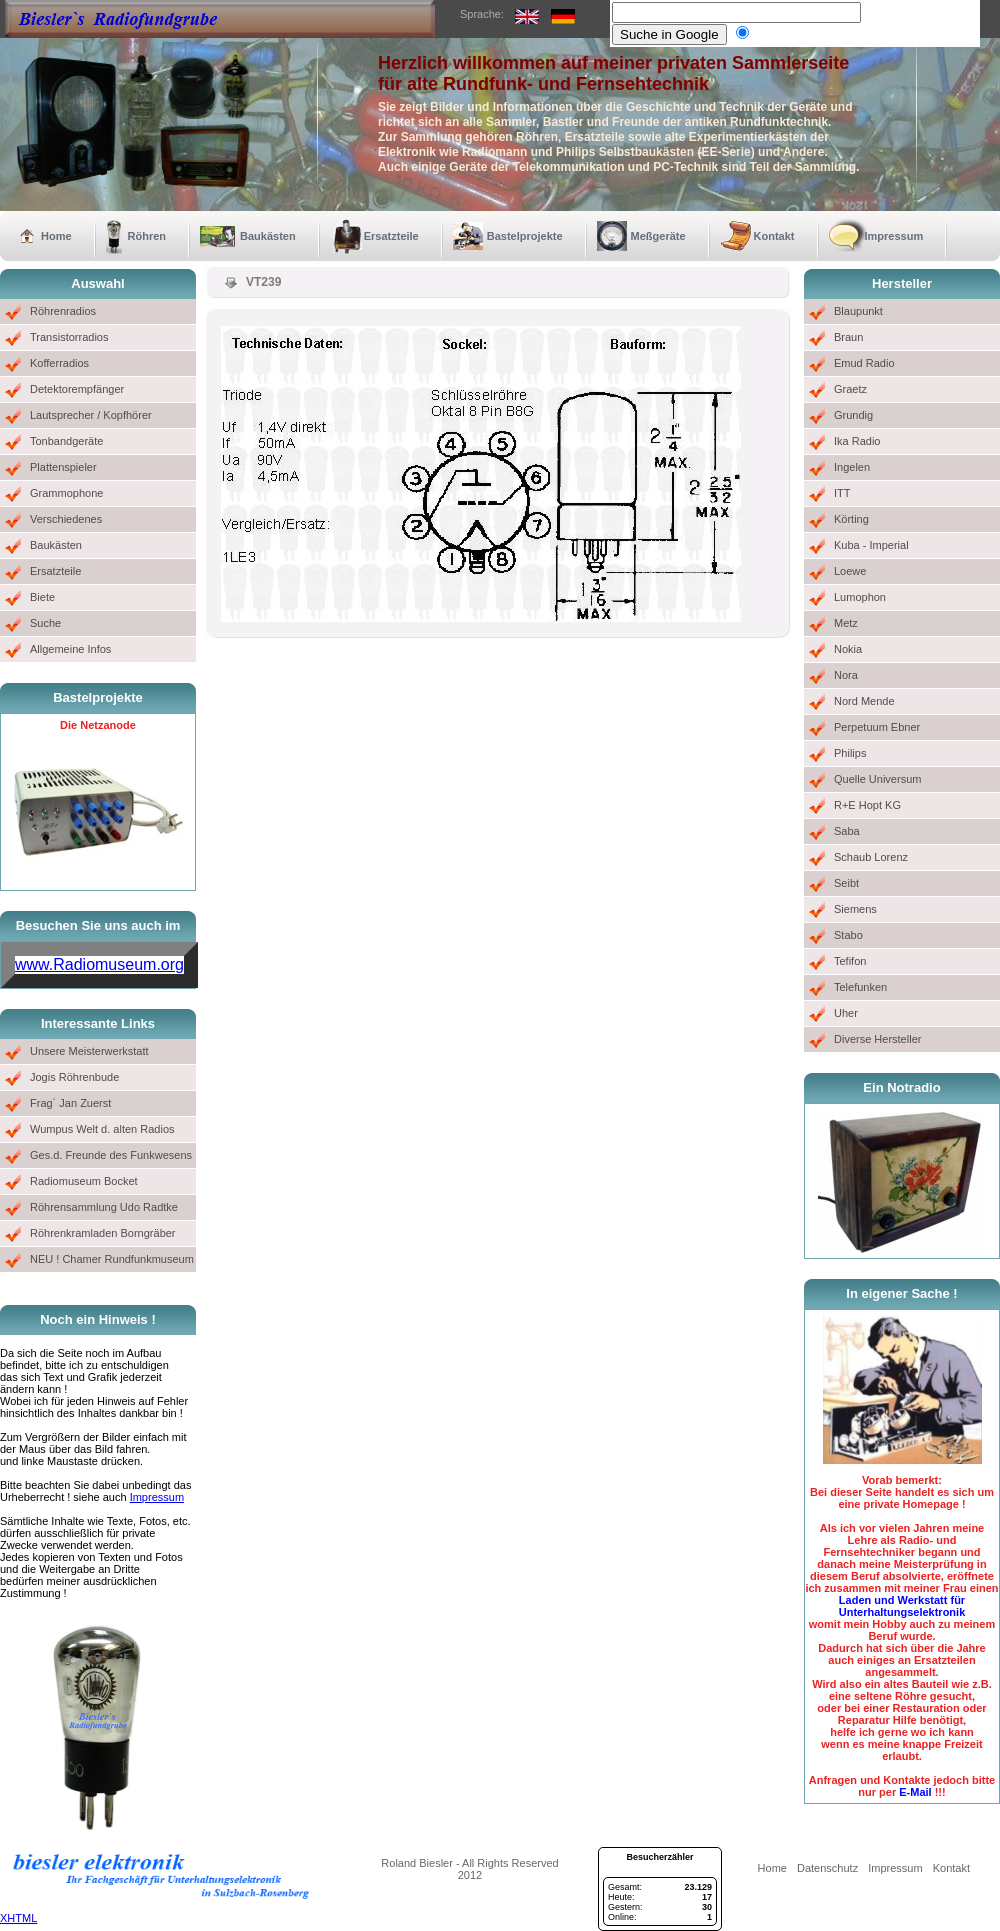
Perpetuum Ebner (877, 727)
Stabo (848, 935)
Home (56, 236)
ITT (842, 493)
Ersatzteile (391, 236)
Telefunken (860, 987)
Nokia (848, 649)
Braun (848, 337)
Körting (851, 519)
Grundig (853, 415)
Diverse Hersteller (877, 1039)
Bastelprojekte (525, 236)
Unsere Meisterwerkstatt (89, 1051)
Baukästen (268, 236)
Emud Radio (864, 363)
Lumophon (860, 597)
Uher (846, 1013)
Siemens (855, 909)
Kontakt (774, 236)
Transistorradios (69, 337)
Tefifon (850, 961)
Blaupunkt (858, 311)
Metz (846, 623)
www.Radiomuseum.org (99, 964)
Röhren (147, 236)
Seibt (846, 883)
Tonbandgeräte (66, 441)
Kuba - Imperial (871, 545)
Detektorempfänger (77, 389)
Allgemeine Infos (70, 649)
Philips (850, 753)
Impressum (894, 236)
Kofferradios (59, 363)
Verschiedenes (66, 519)
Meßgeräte (658, 236)
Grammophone (66, 493)
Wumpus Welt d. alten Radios (102, 1129)
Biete (42, 597)
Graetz (850, 389)
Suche (45, 623)
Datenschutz (827, 1868)
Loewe (850, 571)
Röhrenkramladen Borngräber (103, 1233)
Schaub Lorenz (871, 857)
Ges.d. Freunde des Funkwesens (111, 1155)
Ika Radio (857, 441)
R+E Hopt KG (867, 805)
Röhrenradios (63, 311)
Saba (847, 831)
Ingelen (852, 467)
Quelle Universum (877, 779)
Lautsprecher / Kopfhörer (91, 415)
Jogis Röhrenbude (74, 1077)
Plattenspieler (63, 467)
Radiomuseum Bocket (84, 1181)
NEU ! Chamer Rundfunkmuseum (112, 1259)
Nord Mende (864, 701)
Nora (846, 675)
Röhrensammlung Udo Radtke (104, 1207)
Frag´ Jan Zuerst (70, 1103)
